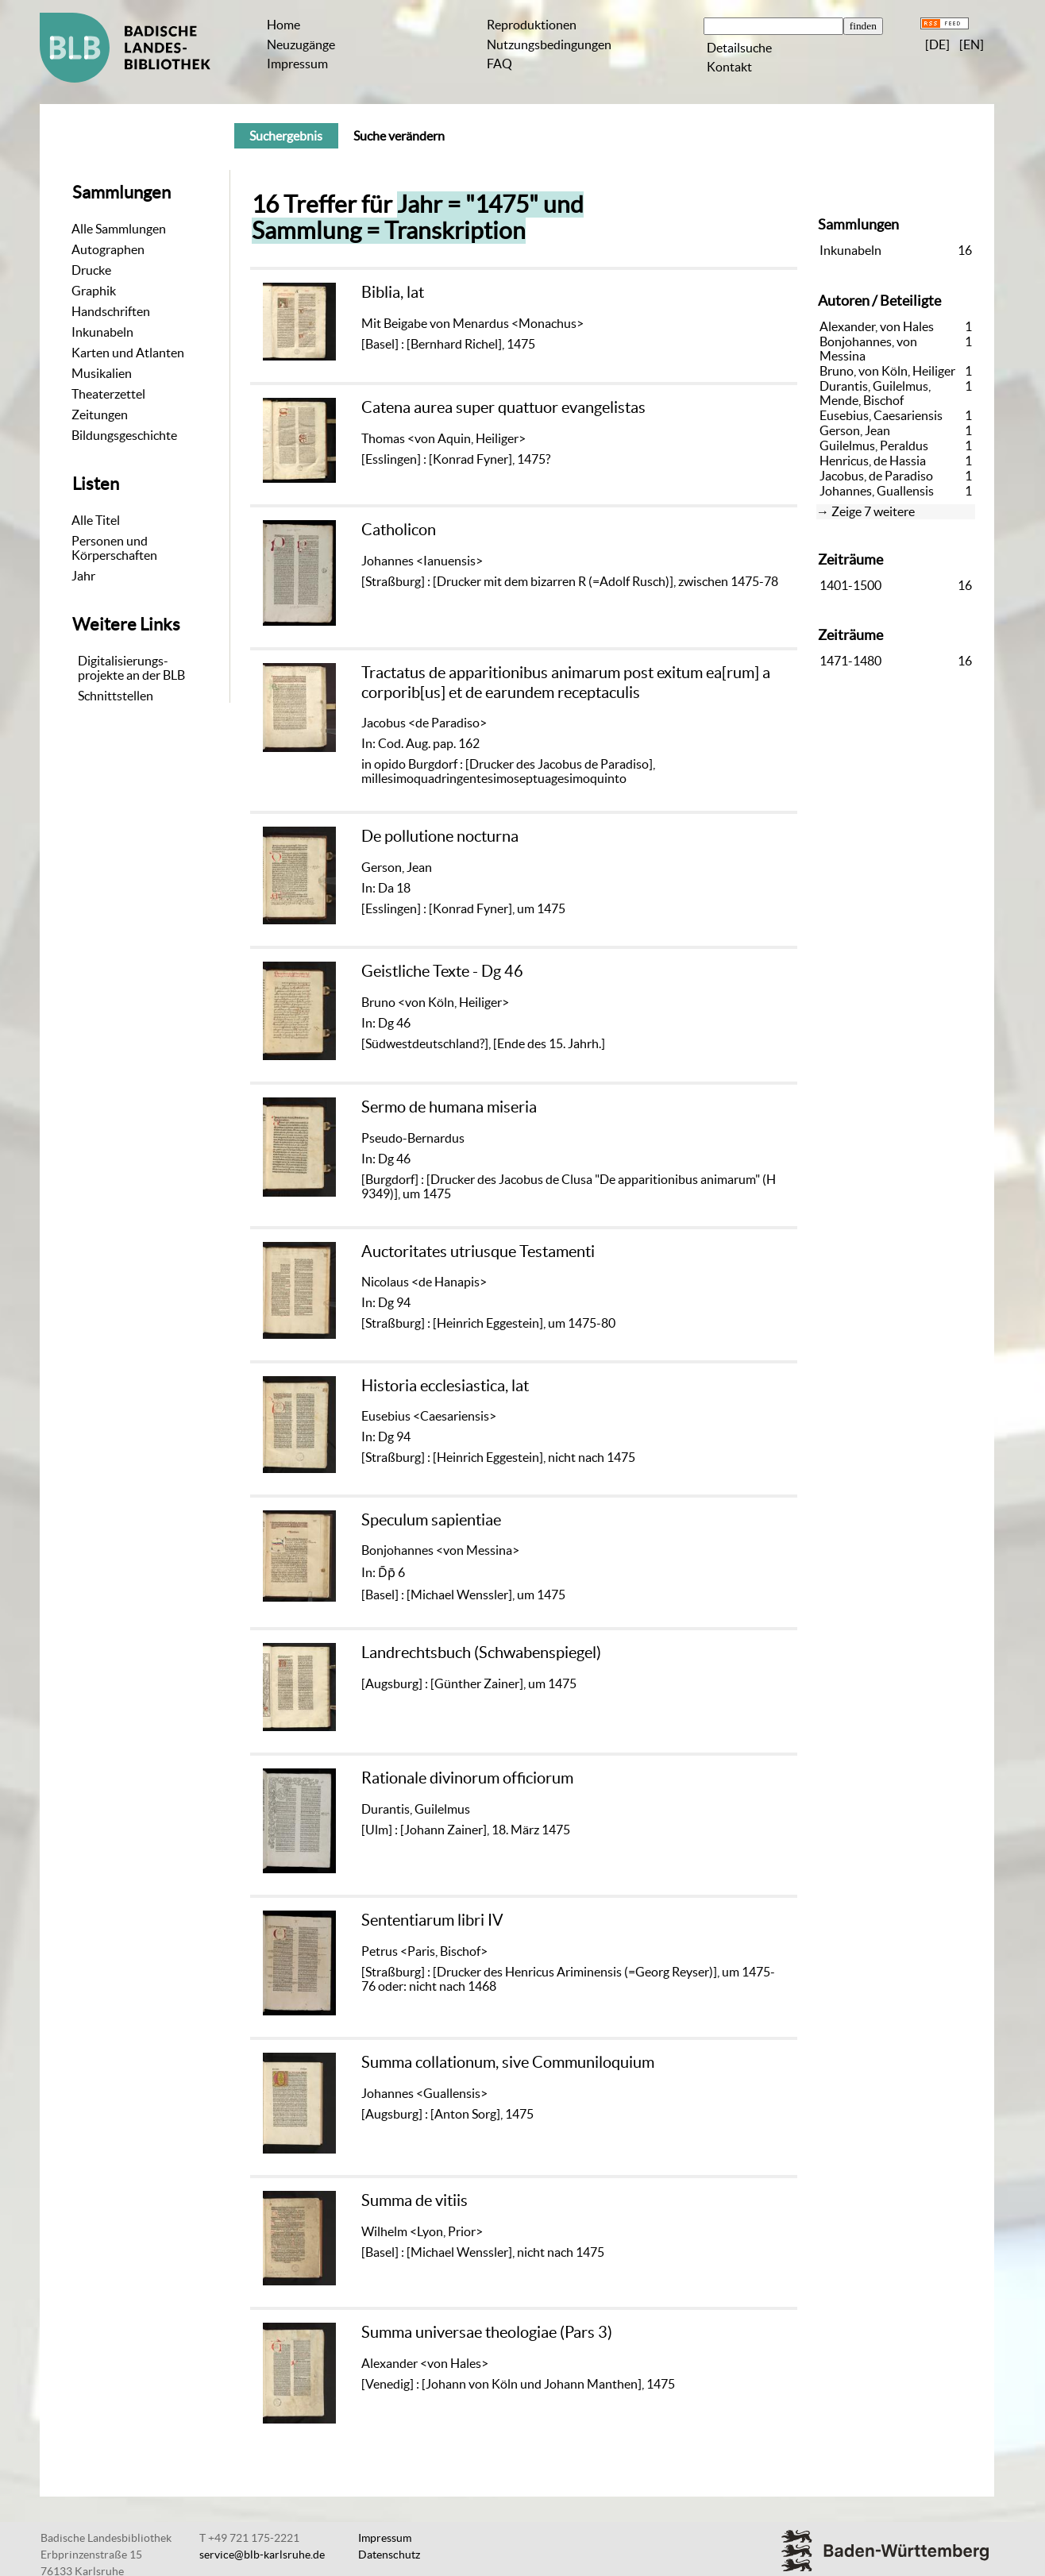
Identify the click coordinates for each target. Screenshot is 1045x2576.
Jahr (83, 576)
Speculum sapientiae (431, 1519)
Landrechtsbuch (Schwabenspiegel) (481, 1652)
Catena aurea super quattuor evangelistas (503, 407)
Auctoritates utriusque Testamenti (478, 1251)
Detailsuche (739, 47)
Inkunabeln (102, 332)
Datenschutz (389, 2554)
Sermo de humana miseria (449, 1106)
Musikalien (101, 373)
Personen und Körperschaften (114, 548)
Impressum (297, 63)
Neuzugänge (301, 44)
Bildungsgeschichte (124, 435)
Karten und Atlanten (127, 352)
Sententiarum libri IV (432, 1920)
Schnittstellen (115, 695)
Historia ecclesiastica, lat (445, 1385)
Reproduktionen (531, 24)
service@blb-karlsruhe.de (262, 2554)
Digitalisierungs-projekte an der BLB (131, 668)
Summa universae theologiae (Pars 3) (486, 2332)
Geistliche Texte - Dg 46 (442, 971)
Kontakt (729, 67)
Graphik (93, 290)
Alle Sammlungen (118, 229)
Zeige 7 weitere (873, 511)
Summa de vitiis (414, 2200)
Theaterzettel (108, 394)
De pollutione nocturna (440, 836)
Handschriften (110, 311)
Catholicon (398, 529)
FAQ (499, 63)
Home (283, 24)
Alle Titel (95, 520)
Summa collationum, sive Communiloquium (507, 2062)
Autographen (108, 249)
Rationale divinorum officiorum (467, 1777)
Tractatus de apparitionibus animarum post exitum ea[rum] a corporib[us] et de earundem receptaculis (565, 681)
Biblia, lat (392, 292)
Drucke (91, 270)
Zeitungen (99, 414)
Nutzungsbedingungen (549, 44)
